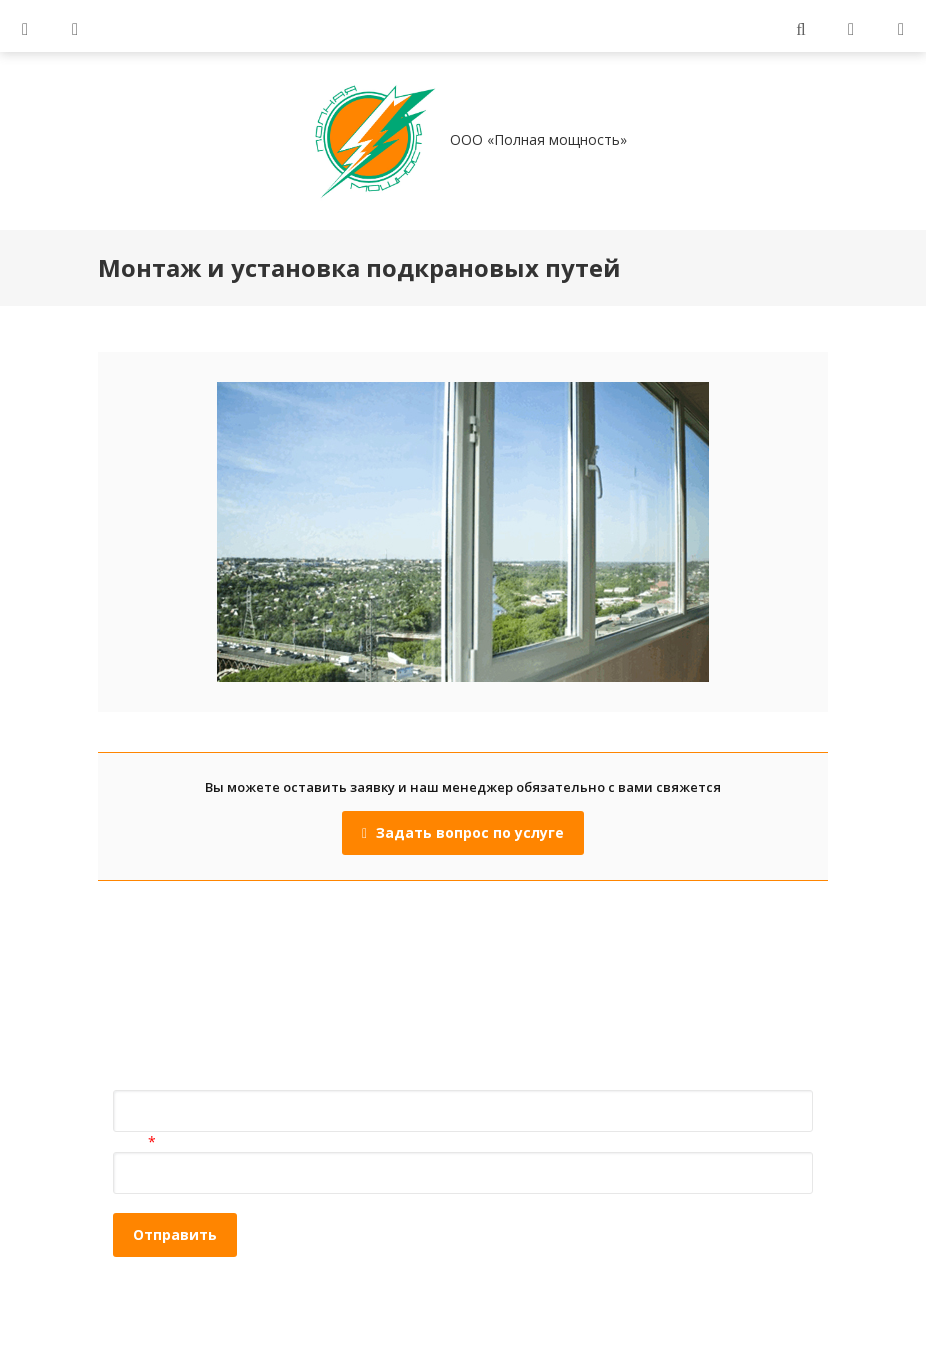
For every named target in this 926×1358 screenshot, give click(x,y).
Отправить (175, 1234)
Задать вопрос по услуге (463, 832)
